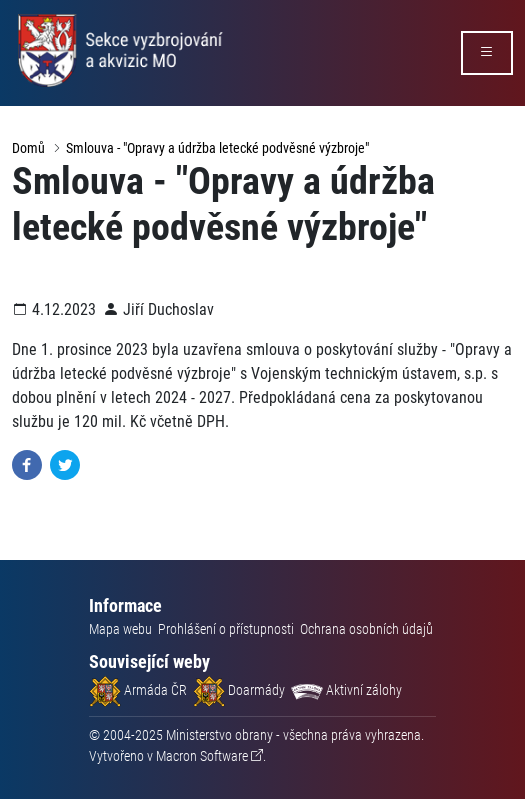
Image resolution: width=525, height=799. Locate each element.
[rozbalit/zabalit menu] (487, 53)
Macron (202, 756)
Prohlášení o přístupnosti (226, 629)
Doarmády (239, 690)
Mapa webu (120, 629)
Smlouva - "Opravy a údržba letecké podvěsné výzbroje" (217, 148)
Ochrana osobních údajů (366, 629)
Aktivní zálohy (346, 690)
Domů (28, 148)
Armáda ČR (138, 690)
